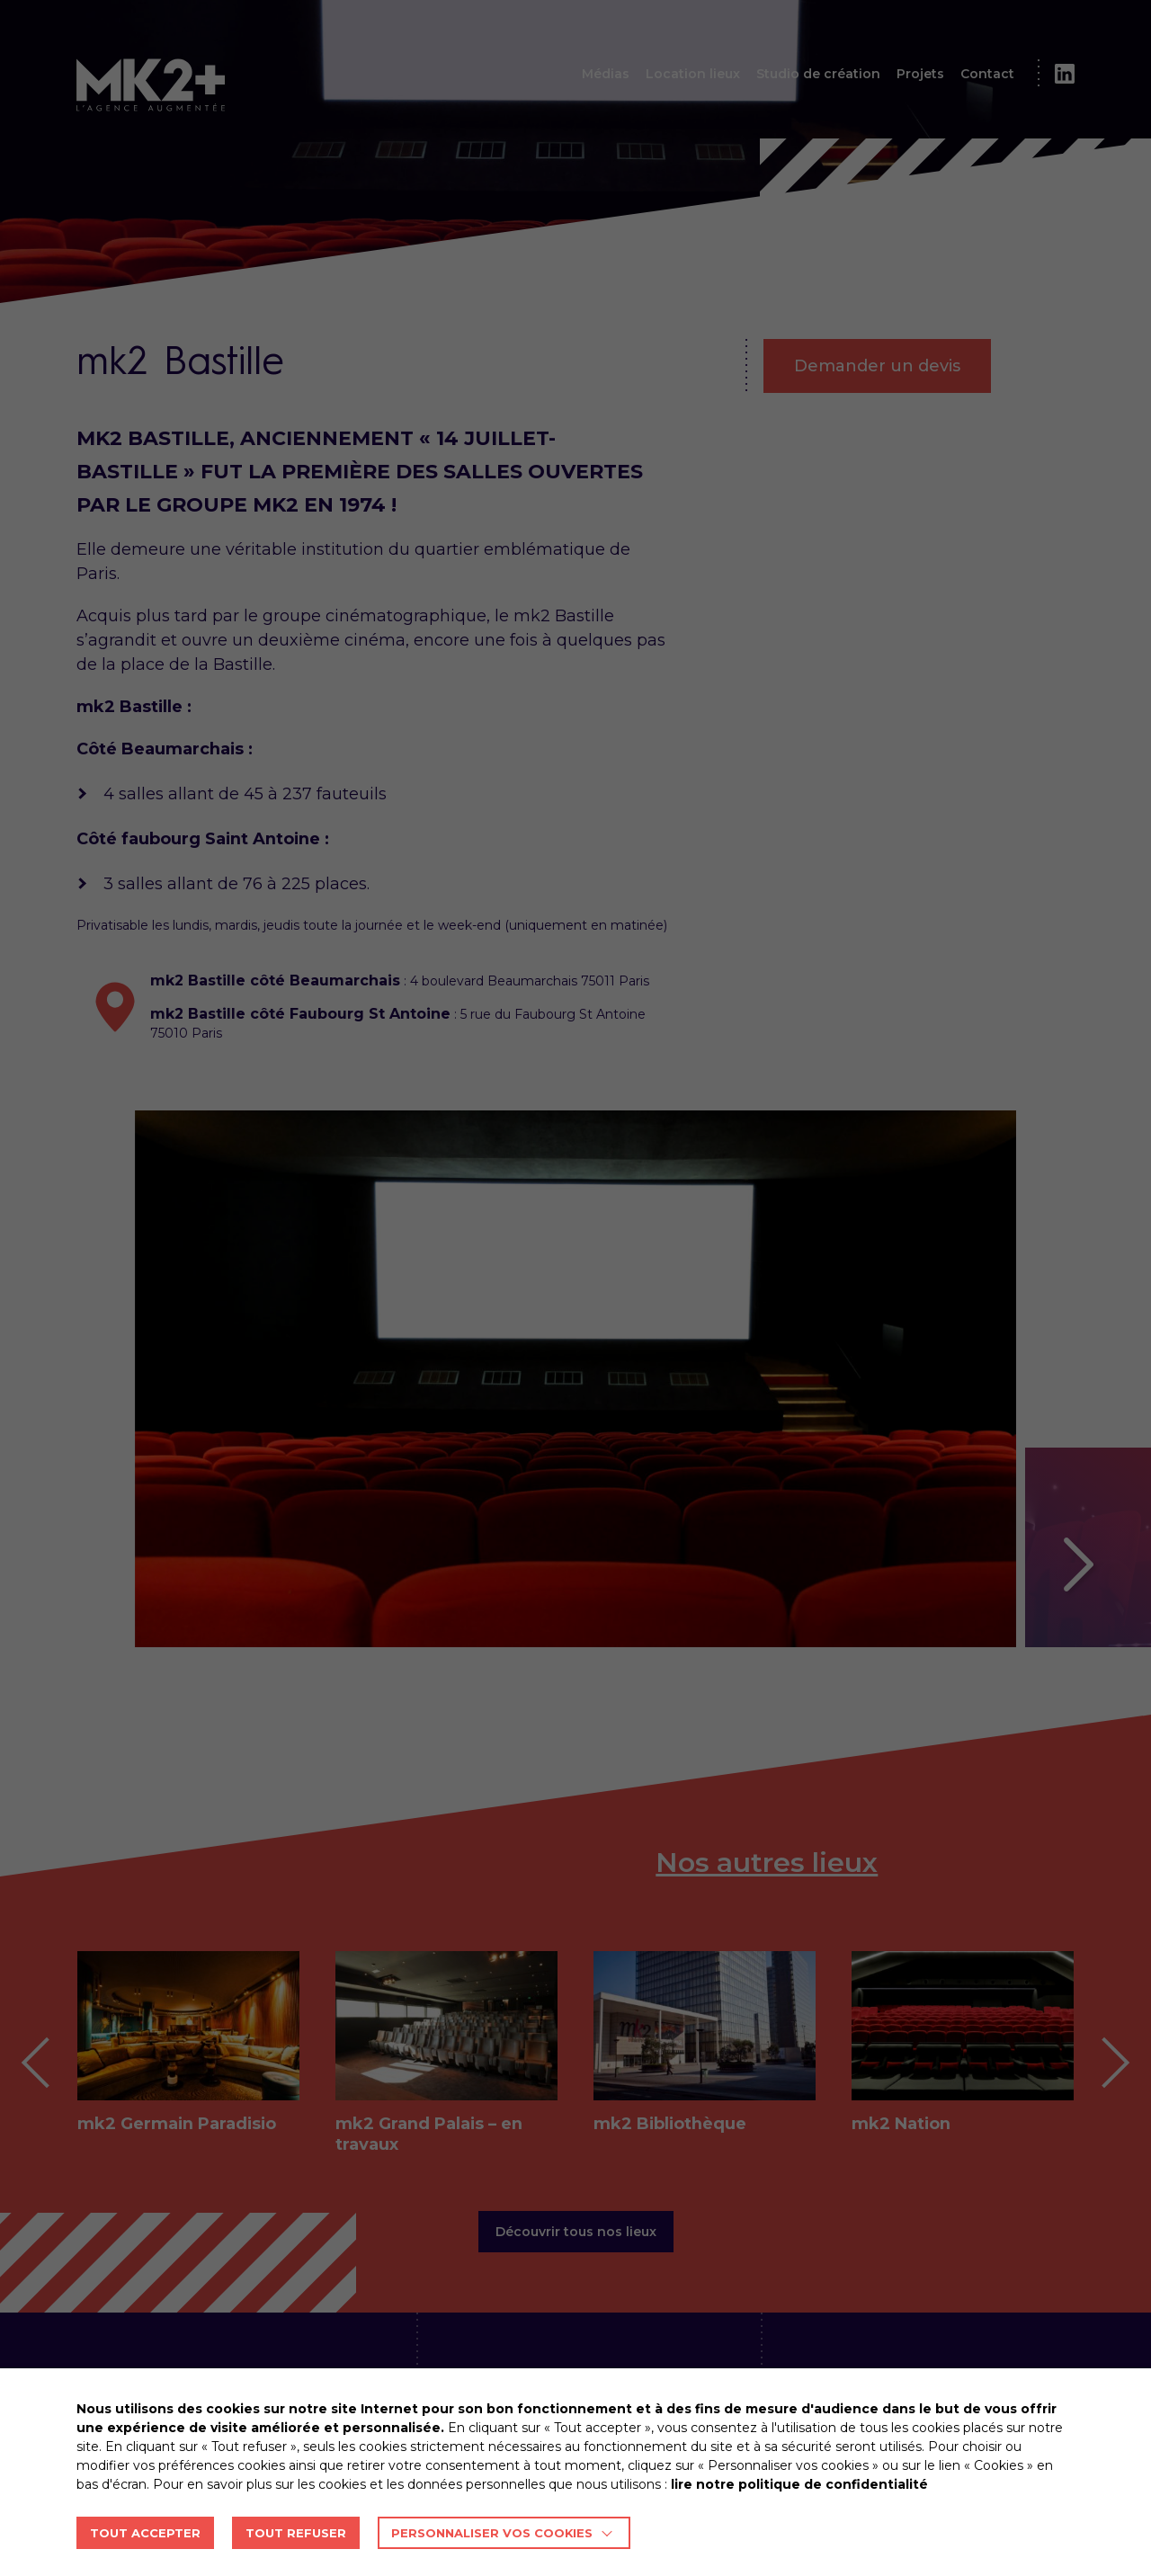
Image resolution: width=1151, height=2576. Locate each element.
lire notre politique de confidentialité (799, 2484)
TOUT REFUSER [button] (295, 2533)
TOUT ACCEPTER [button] (145, 2533)
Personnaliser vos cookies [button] (492, 2533)
